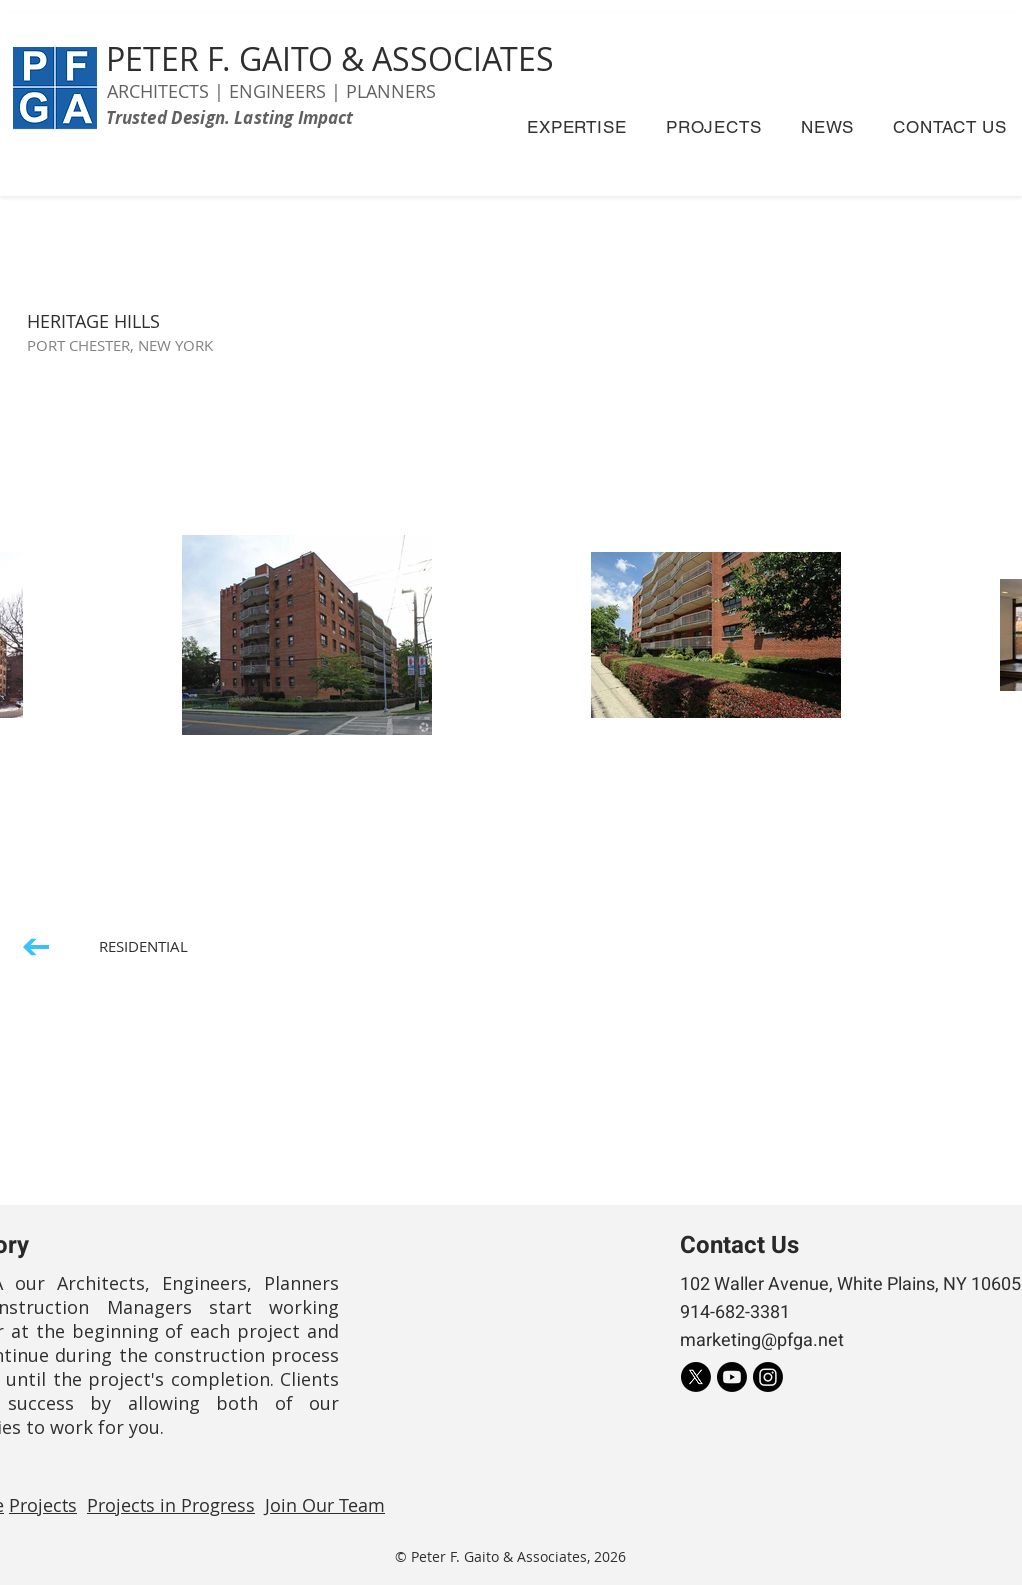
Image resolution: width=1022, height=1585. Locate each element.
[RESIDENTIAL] (106, 946)
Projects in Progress (171, 1505)
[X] (696, 1377)
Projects (43, 1505)
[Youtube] (732, 1377)
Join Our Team (325, 1505)
